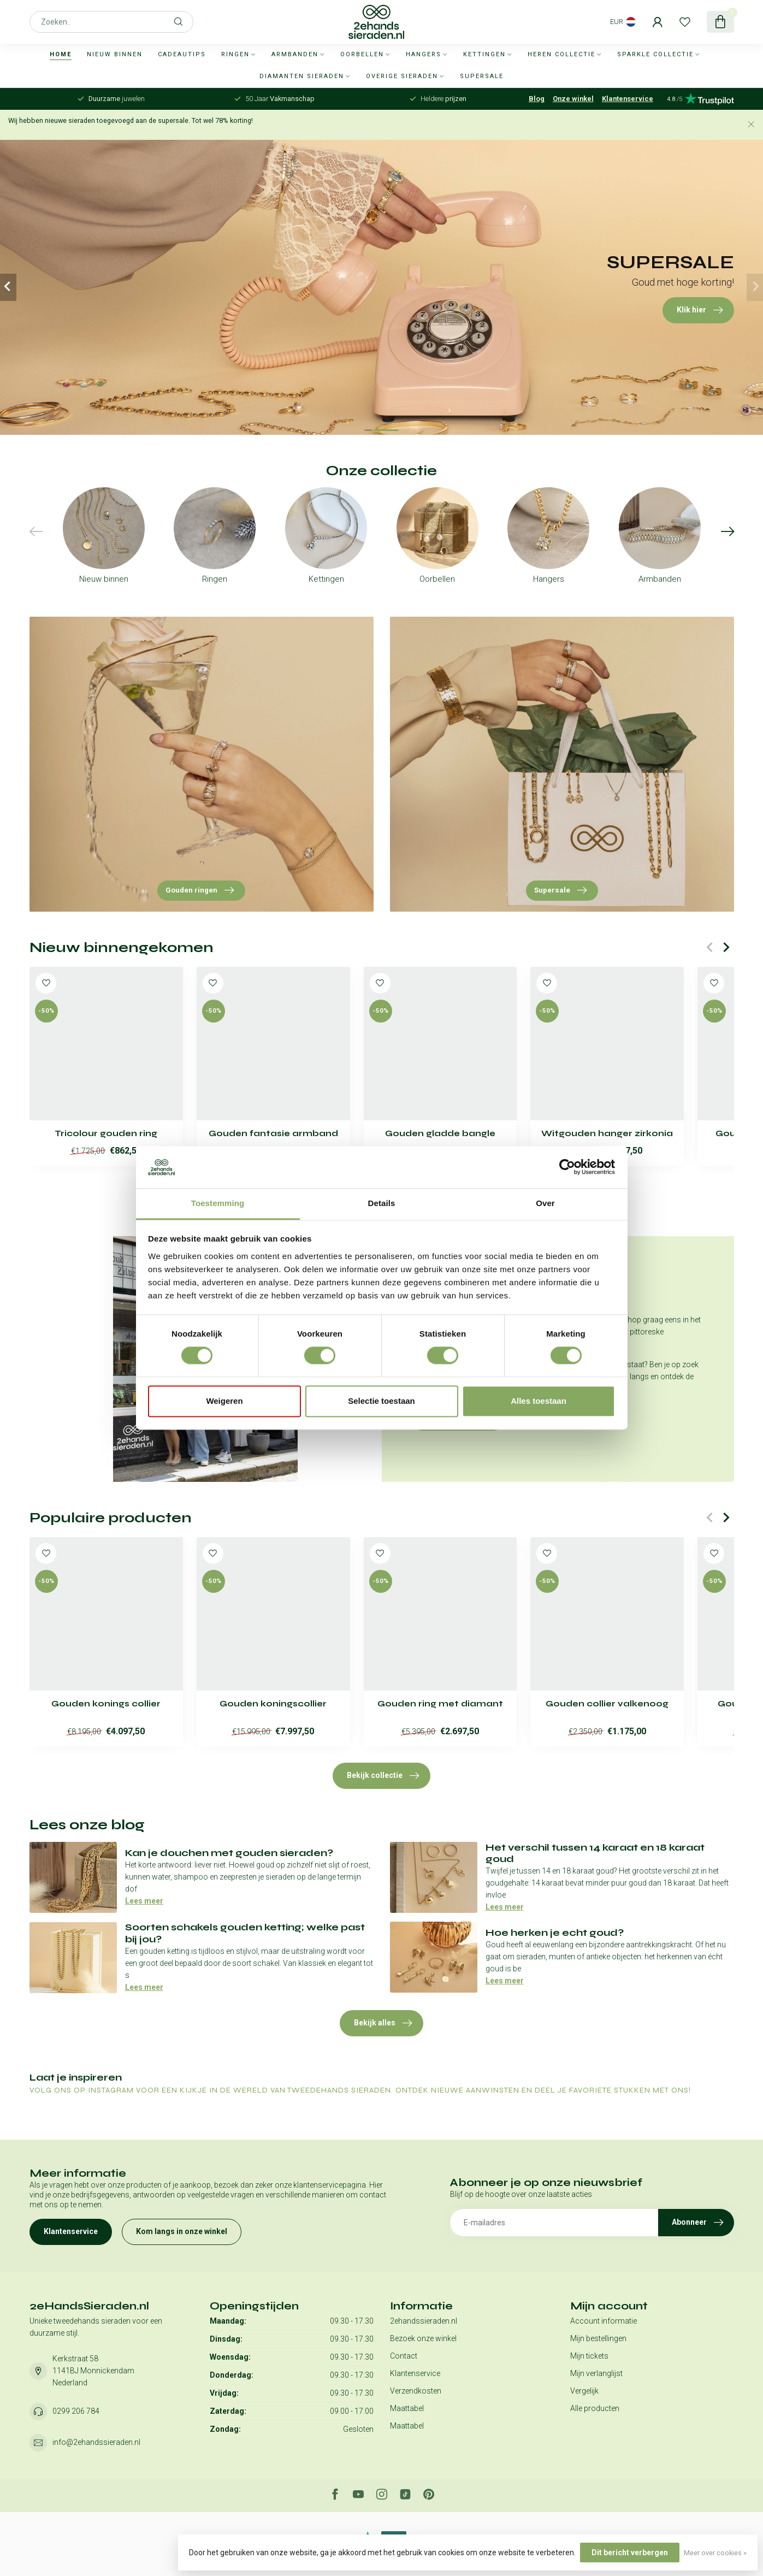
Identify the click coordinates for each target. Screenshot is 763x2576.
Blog (537, 98)
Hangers (423, 54)
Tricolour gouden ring (106, 1133)
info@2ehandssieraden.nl (96, 2442)
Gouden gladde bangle (440, 1133)
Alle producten (594, 2408)
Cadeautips (182, 54)
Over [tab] (545, 1203)
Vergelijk (584, 2390)
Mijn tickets (589, 2356)
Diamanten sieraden (301, 76)
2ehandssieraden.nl (423, 2321)
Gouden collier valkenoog (607, 1704)
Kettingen (484, 54)
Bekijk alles (383, 2023)
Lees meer (144, 1900)
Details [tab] (381, 1203)
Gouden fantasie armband (273, 1133)
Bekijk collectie (383, 1776)
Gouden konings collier (106, 1704)
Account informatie (603, 2321)
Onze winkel (573, 98)
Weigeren (224, 1400)
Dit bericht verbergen (630, 2552)
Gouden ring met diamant (440, 1704)
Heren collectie (561, 54)
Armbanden (294, 54)
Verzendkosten (415, 2390)
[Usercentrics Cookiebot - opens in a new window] (567, 1167)
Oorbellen (362, 54)
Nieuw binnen (115, 54)
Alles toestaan (538, 1400)
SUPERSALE (482, 76)
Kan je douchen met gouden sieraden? (229, 1853)
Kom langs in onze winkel (181, 2231)
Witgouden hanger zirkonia (607, 1133)
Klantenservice (627, 98)
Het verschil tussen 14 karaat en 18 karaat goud (595, 1853)
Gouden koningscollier (273, 1704)
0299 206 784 (75, 2411)
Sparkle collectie (655, 54)
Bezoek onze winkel (423, 2338)
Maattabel (407, 2408)
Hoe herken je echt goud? (555, 1933)
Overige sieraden (402, 76)
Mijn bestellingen (598, 2338)
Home (61, 54)
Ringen (235, 54)
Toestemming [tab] (218, 1203)
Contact (403, 2356)
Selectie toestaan (381, 1400)
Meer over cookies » (715, 2553)
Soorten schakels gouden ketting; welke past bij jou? (245, 1933)
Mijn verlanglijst (596, 2373)
